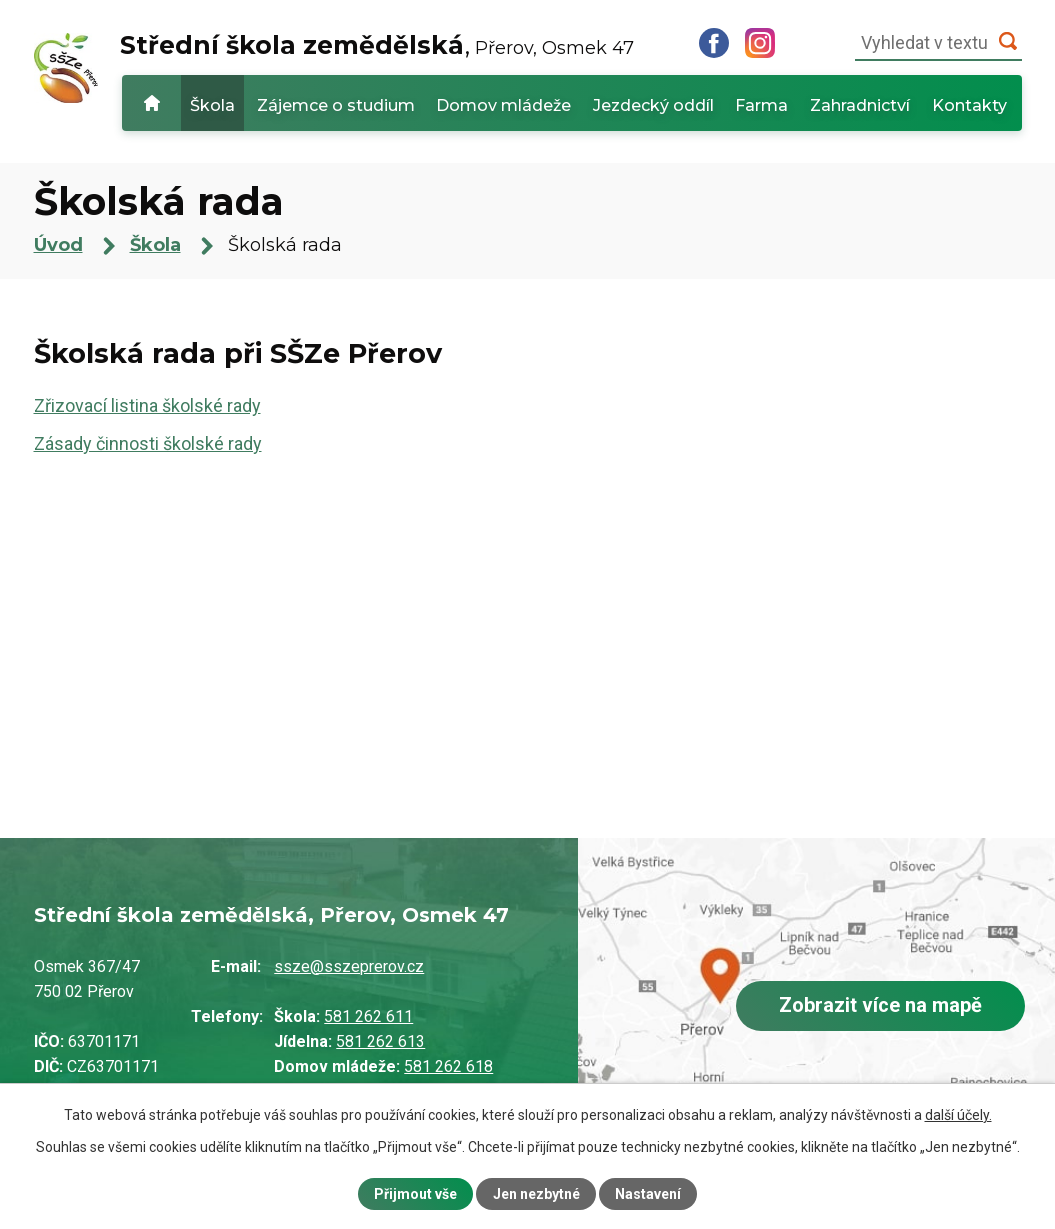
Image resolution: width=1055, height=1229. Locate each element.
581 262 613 (380, 1041)
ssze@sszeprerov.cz (349, 966)
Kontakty (969, 105)
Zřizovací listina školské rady (147, 405)
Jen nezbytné (536, 1194)
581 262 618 (448, 1066)
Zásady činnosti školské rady (148, 443)
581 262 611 (368, 1016)
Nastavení (648, 1194)
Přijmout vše (415, 1194)
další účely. (958, 1115)
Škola (212, 105)
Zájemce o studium (336, 105)
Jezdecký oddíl (653, 105)
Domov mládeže (503, 105)
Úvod (152, 103)
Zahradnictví (860, 105)
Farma (761, 105)
